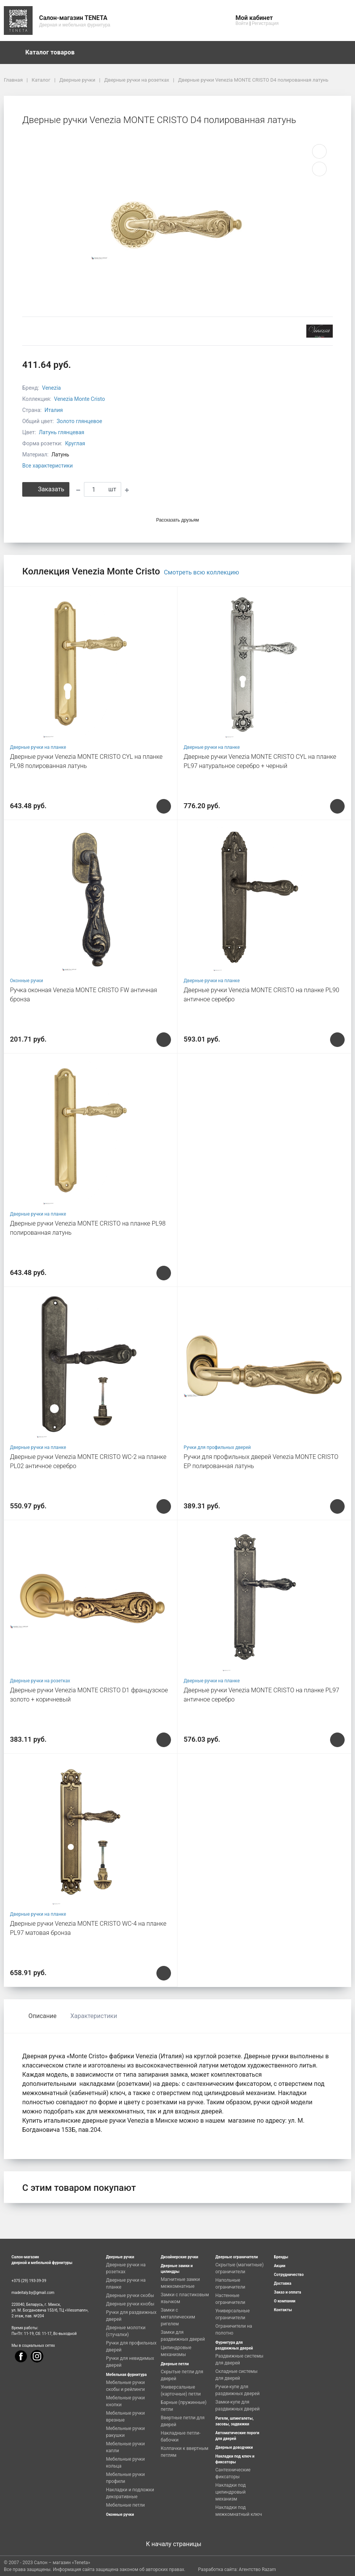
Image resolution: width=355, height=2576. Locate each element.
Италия (53, 410)
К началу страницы (177, 2544)
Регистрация (265, 23)
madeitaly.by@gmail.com (33, 2293)
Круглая (75, 443)
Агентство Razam (257, 2569)
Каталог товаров (53, 52)
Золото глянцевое (79, 421)
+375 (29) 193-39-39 (29, 2281)
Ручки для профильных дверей (217, 1447)
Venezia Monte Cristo (79, 399)
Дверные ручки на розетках (40, 1680)
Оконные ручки (26, 980)
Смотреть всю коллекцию (201, 572)
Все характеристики (47, 466)
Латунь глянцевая (61, 432)
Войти (241, 23)
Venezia (51, 388)
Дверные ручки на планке (38, 747)
